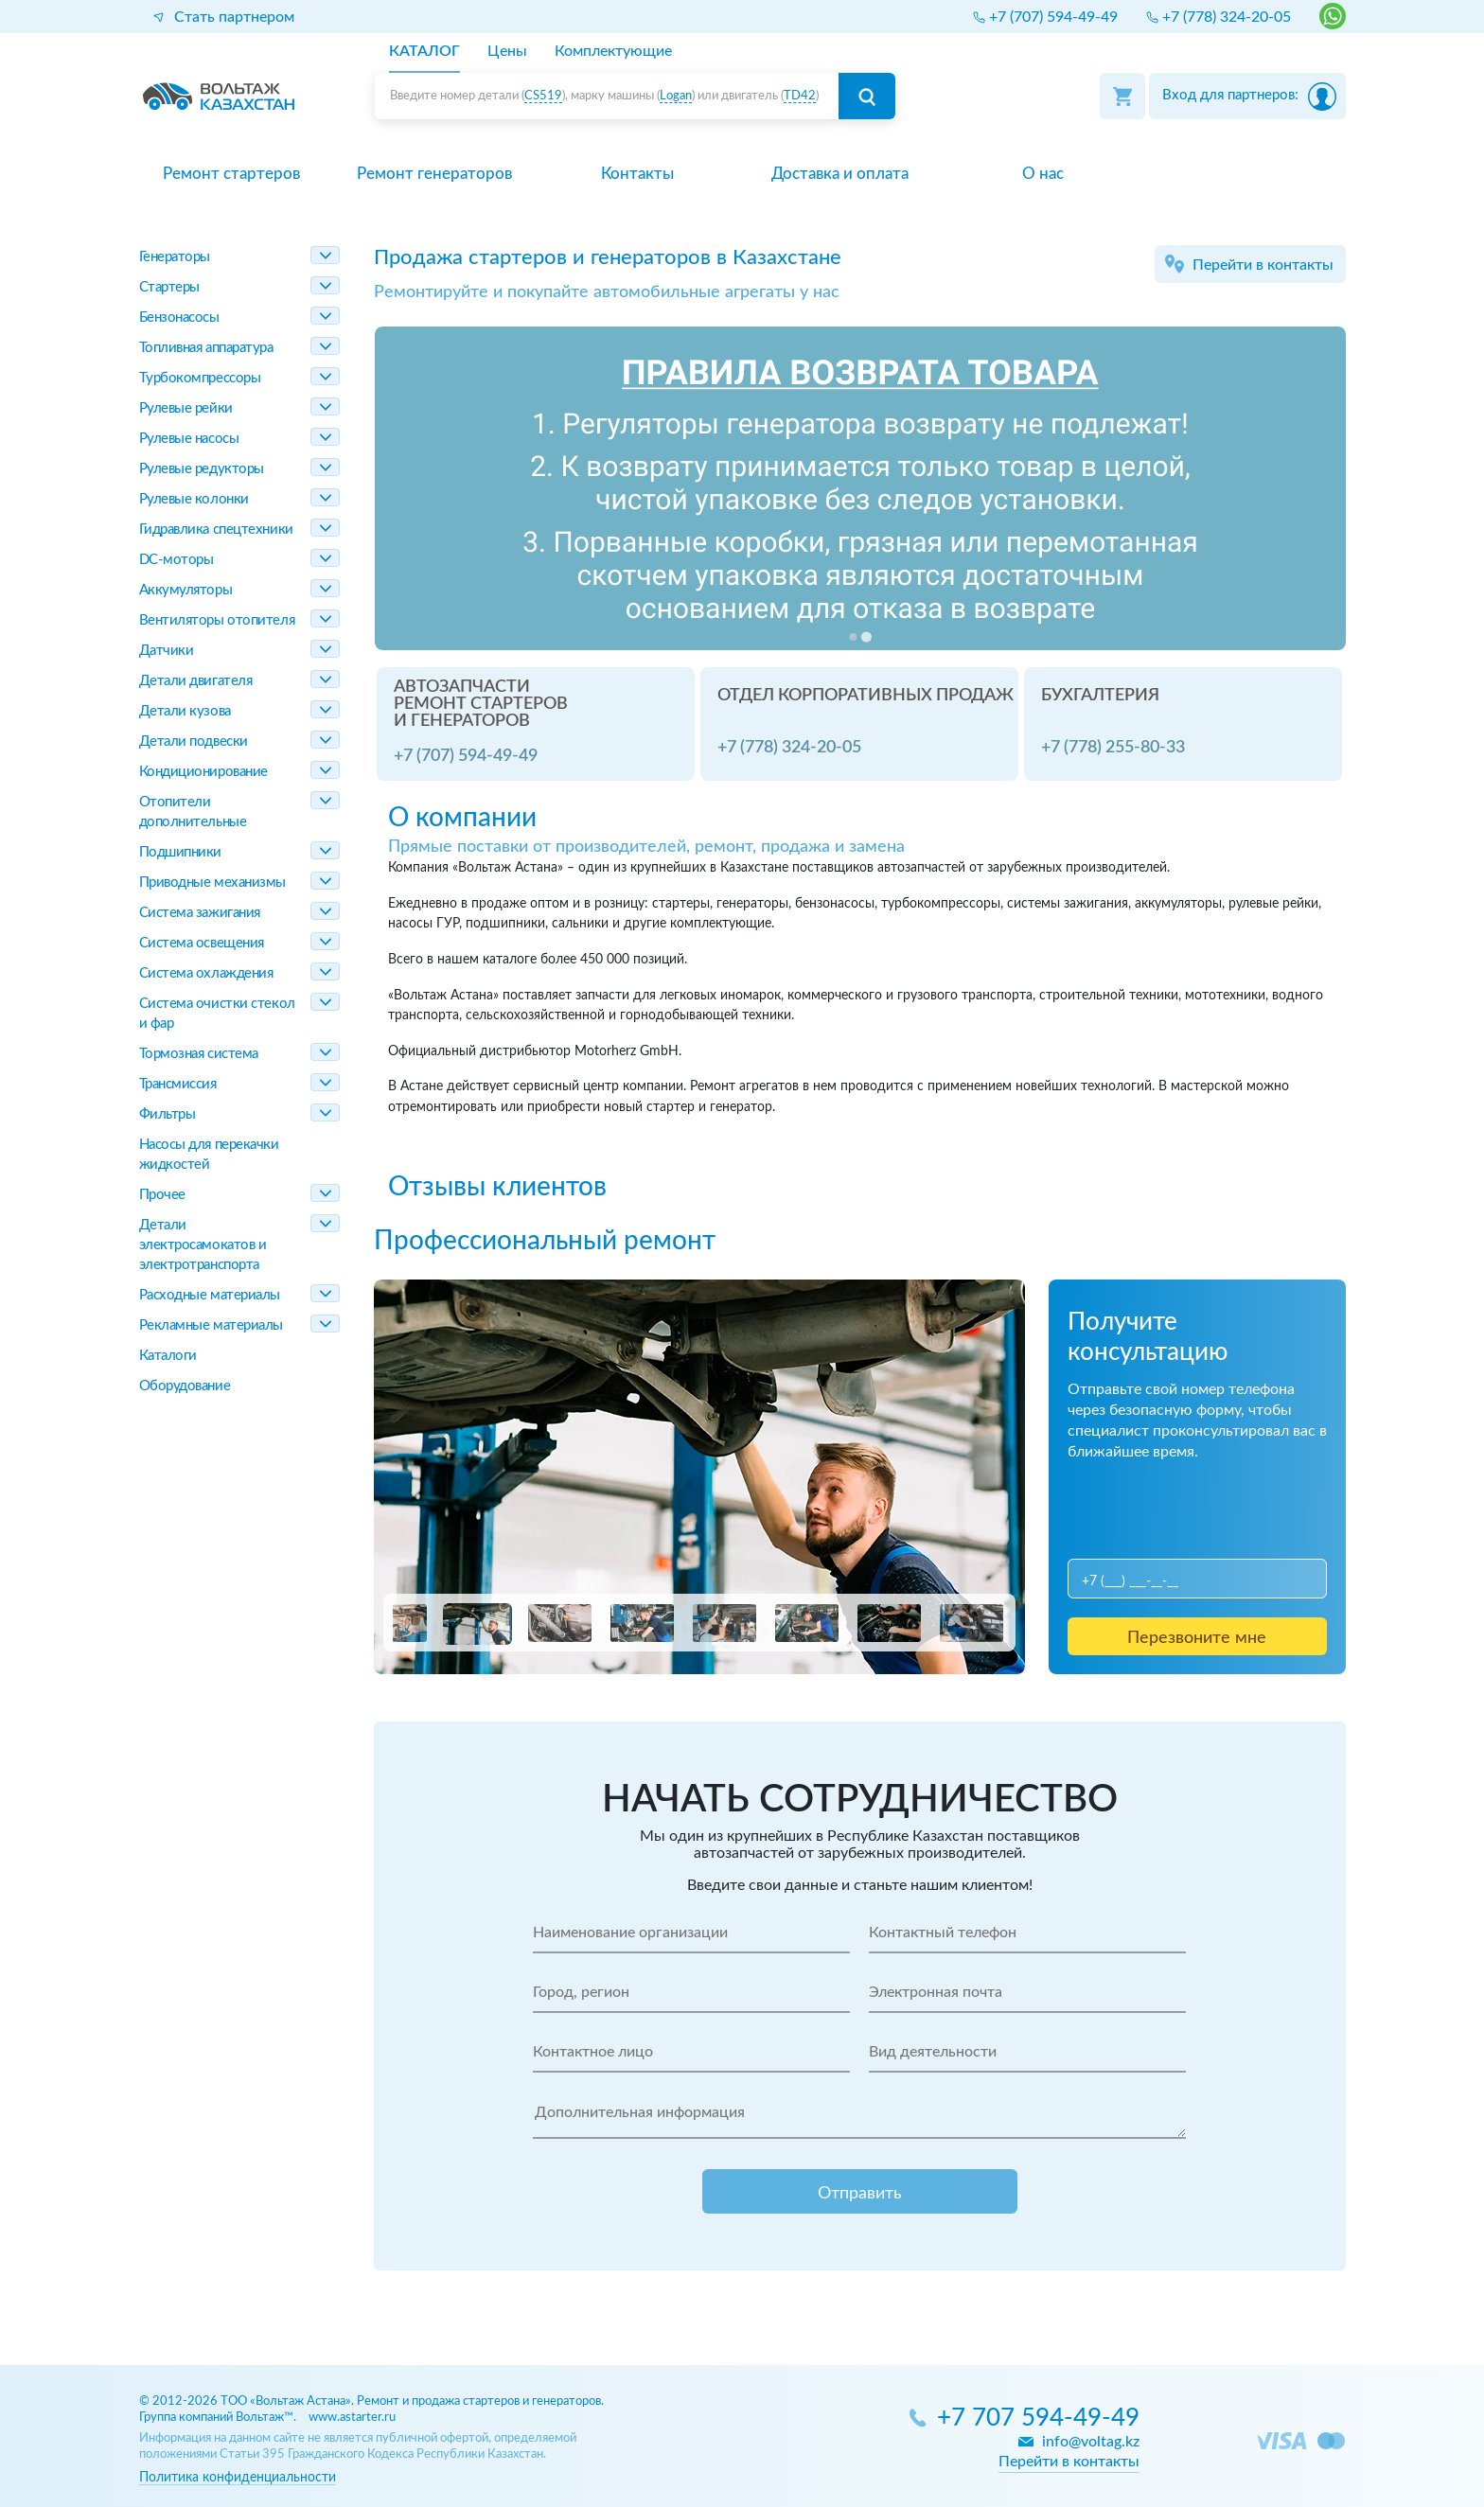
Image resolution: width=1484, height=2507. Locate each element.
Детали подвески (193, 741)
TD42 (800, 96)
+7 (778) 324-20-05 (789, 747)
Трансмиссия (178, 1084)
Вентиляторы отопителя (217, 620)
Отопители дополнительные (193, 812)
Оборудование (185, 1386)
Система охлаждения (206, 973)
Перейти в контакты (1263, 265)
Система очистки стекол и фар (217, 1014)
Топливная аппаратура (206, 348)
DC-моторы (176, 560)
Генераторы (175, 257)
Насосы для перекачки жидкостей (209, 1155)
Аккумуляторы (186, 590)
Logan (676, 96)
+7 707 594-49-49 (1038, 2418)
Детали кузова (185, 711)
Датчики (166, 651)
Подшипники (180, 852)
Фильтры (167, 1114)
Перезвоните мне (1196, 1638)
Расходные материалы (209, 1295)
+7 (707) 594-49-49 (466, 756)
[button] (395, 1623)
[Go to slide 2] (866, 636)
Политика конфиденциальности (237, 2477)
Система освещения (201, 943)
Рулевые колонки (194, 499)
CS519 (543, 96)
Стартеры (169, 287)
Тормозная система (198, 1054)
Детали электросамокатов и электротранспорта (203, 1245)
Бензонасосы (179, 317)
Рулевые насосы (189, 439)
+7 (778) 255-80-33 (1113, 747)
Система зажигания (199, 913)
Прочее (162, 1195)
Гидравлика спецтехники (216, 529)
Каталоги (168, 1356)
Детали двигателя (196, 681)
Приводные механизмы (212, 882)
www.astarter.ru (352, 2417)
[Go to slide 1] (853, 637)
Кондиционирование (203, 772)
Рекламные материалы (211, 1325)
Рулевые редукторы (201, 469)
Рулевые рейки (186, 408)
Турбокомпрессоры (200, 378)
